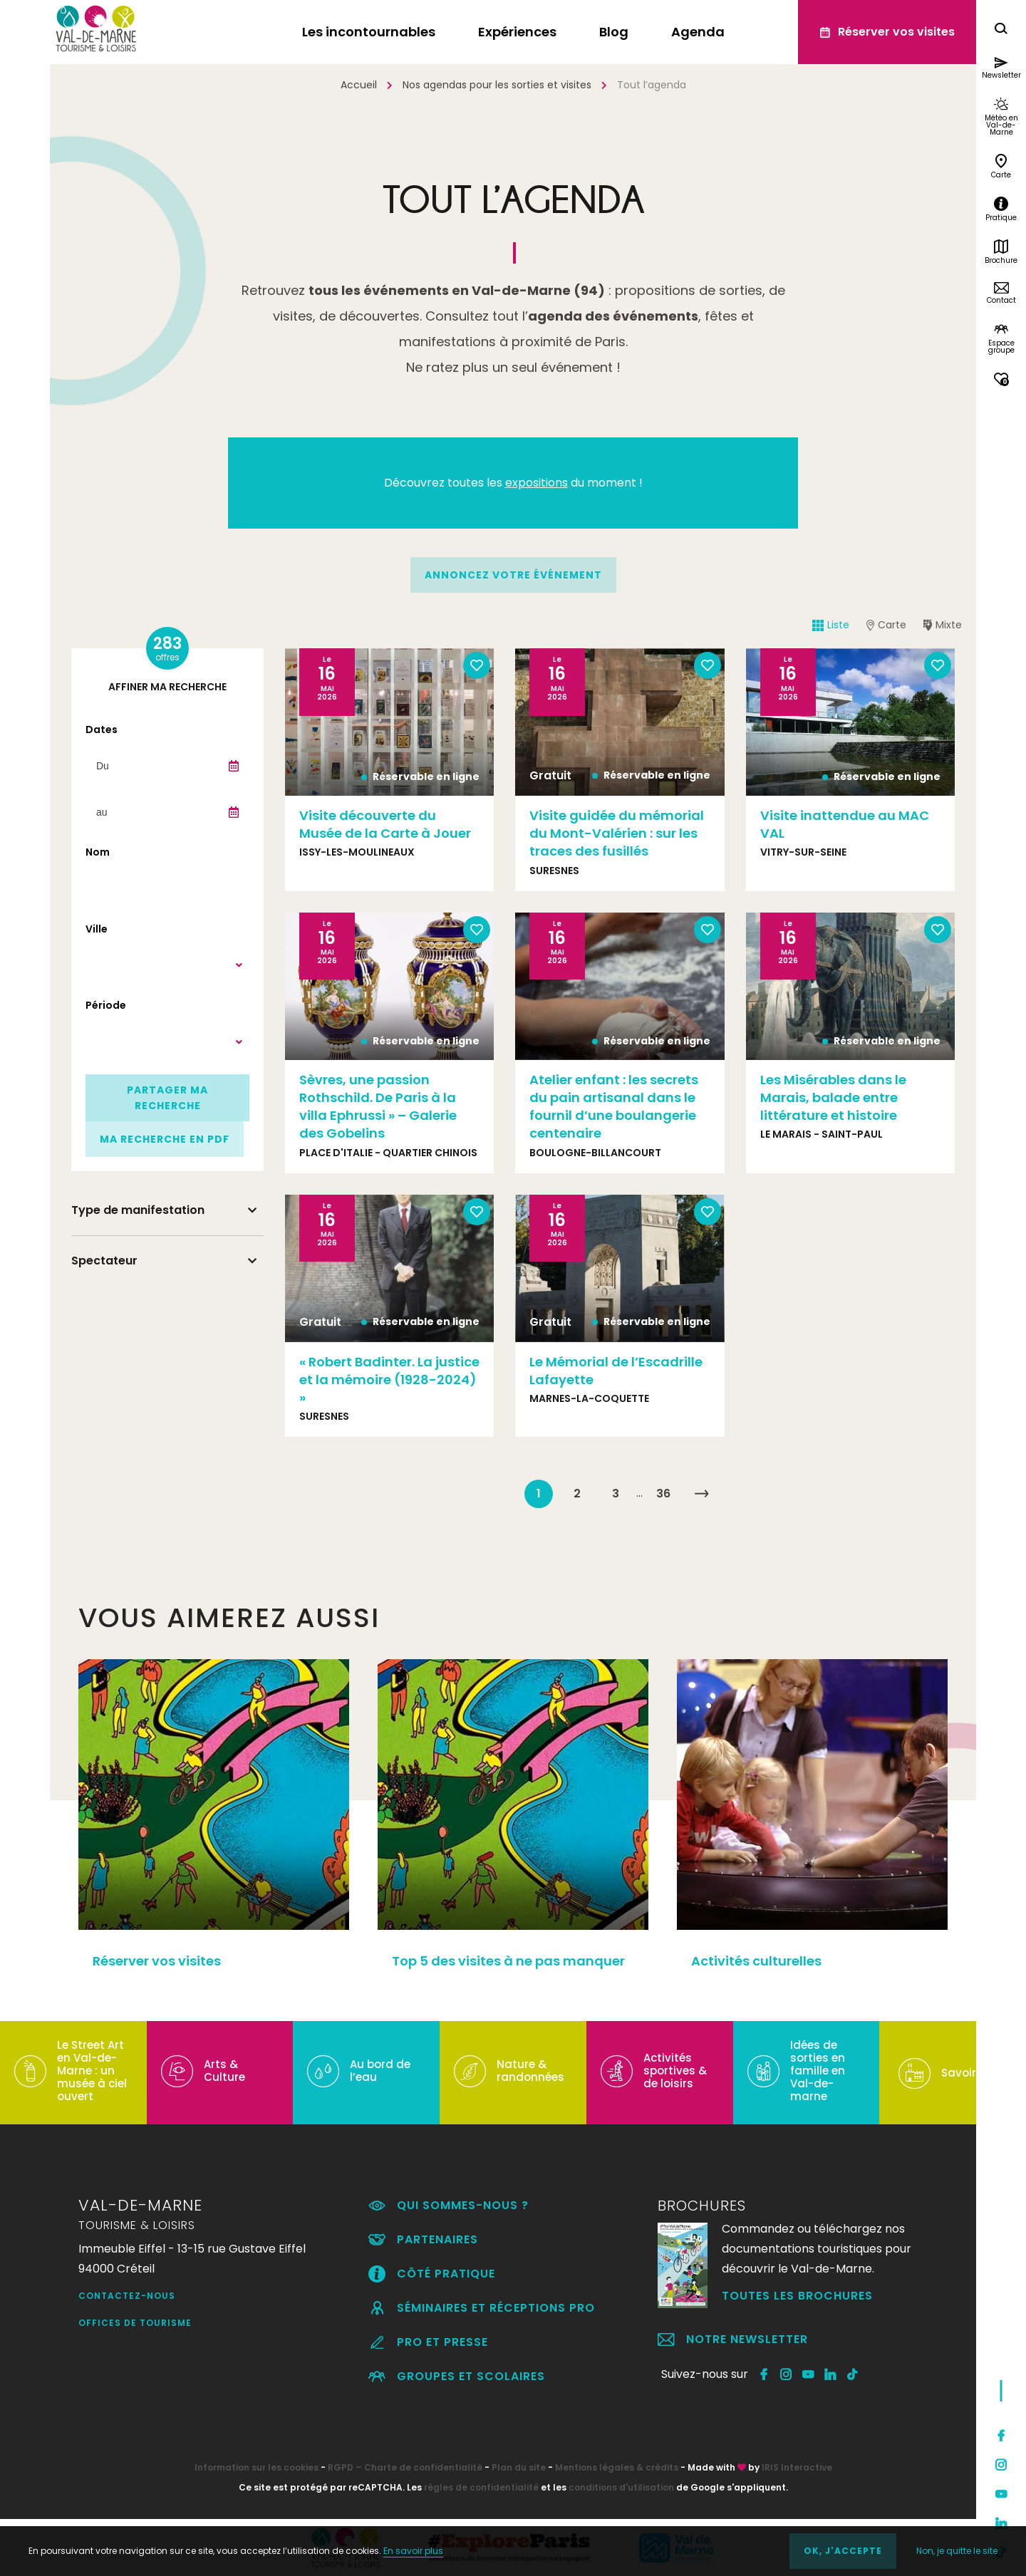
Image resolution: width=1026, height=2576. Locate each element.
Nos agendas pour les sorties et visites (497, 85)
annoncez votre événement (513, 575)
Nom (98, 852)
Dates (102, 729)
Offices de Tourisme (135, 2323)
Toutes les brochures (797, 2295)
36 (663, 1493)
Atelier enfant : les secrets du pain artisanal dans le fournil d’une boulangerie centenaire (613, 1107)
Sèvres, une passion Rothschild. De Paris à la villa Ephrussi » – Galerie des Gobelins (378, 1107)
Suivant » (702, 1494)
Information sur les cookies (256, 2467)
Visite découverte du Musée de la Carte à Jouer (385, 824)
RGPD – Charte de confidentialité (405, 2467)
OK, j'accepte (843, 2551)
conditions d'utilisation (621, 2487)
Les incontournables (368, 32)
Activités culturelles (756, 1961)
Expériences (517, 32)
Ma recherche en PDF (164, 1139)
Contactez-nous (126, 2296)
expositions (536, 482)
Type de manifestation (137, 1210)
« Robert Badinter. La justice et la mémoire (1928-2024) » (389, 1379)
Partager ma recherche (167, 1098)
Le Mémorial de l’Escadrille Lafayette (616, 1370)
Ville (97, 929)
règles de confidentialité (481, 2487)
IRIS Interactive (797, 2467)
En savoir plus (413, 2551)
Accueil (359, 85)
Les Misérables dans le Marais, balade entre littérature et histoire (833, 1097)
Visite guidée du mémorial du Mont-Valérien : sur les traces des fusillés (616, 833)
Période (106, 1005)
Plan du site (519, 2467)
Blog (613, 32)
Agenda (698, 32)
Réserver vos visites (157, 1961)
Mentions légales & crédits (616, 2467)
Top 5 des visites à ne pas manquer (508, 1961)
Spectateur (104, 1260)
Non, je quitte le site (957, 2551)
